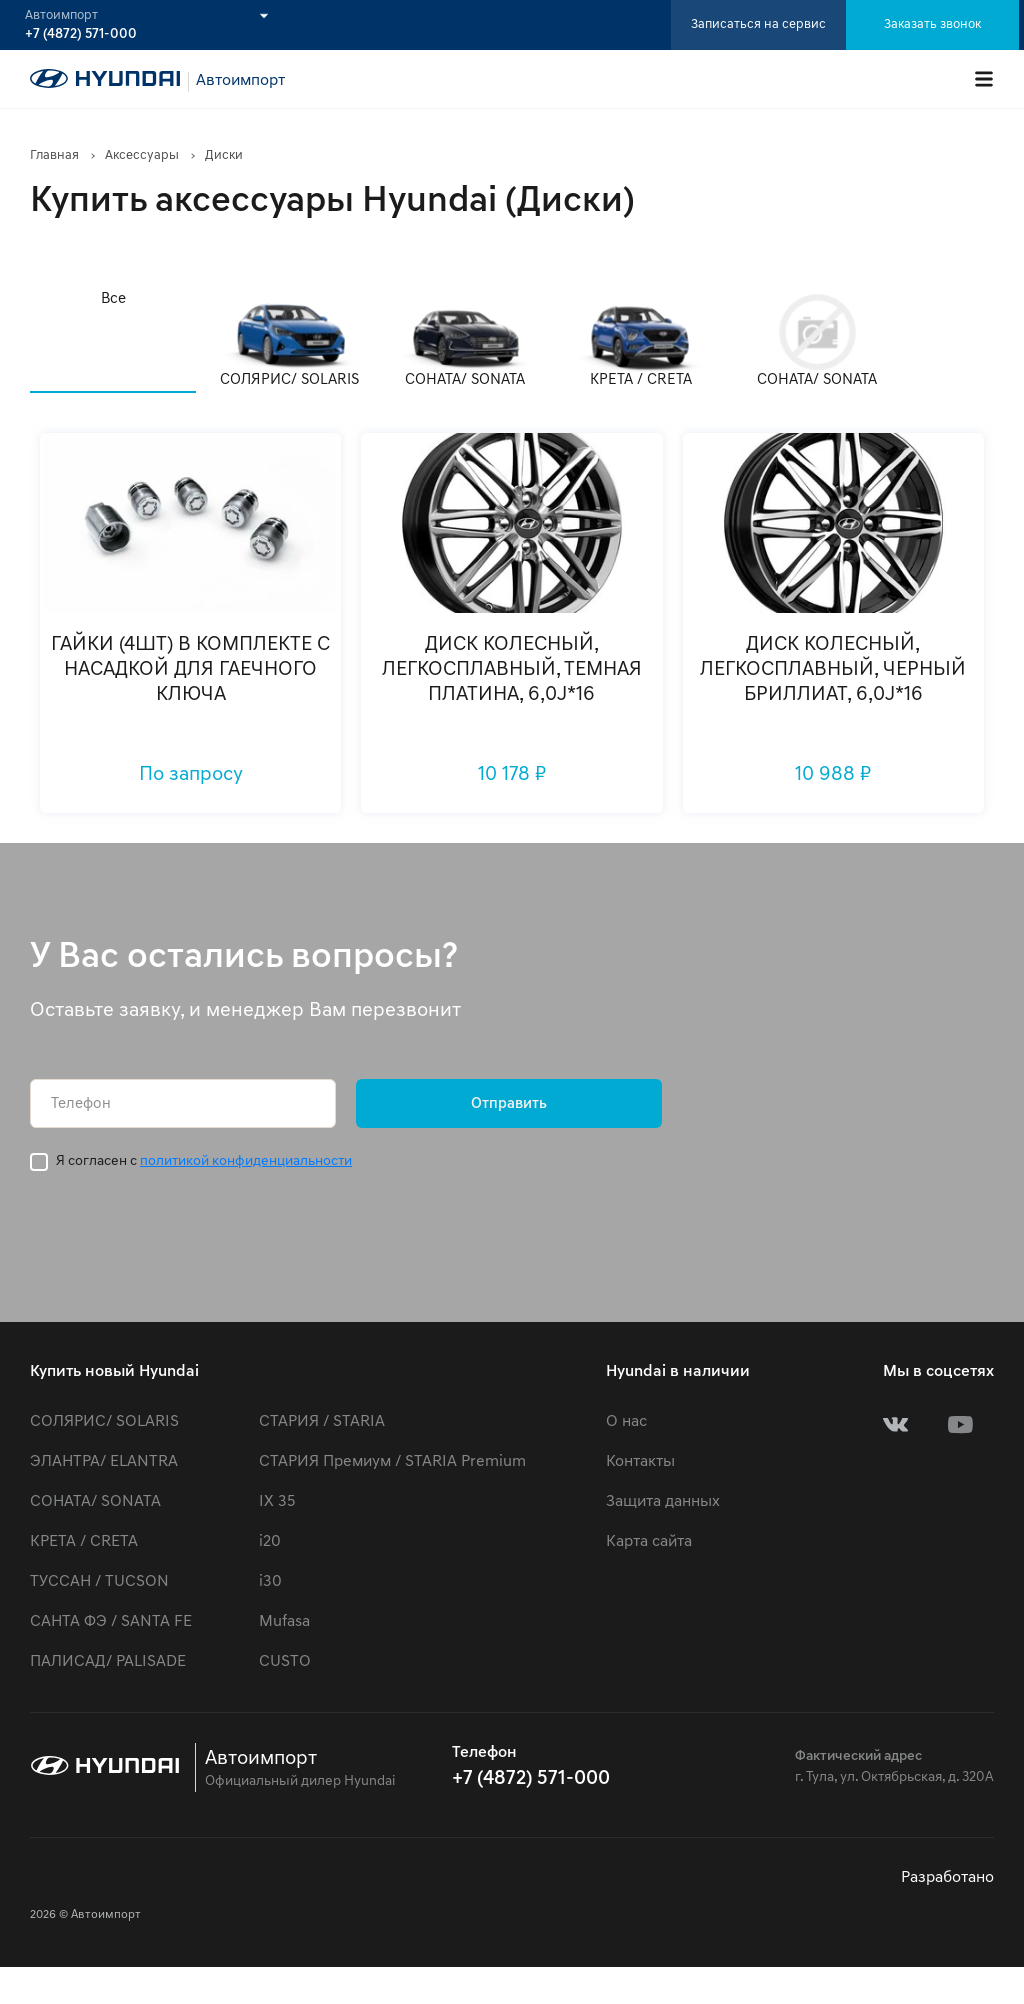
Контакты (640, 1462)
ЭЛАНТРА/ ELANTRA (104, 1462)
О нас (626, 1422)
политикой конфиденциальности (246, 1161)
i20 (270, 1542)
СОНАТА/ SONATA (95, 1502)
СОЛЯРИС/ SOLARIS (104, 1422)
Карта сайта (649, 1542)
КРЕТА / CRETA (84, 1542)
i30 (270, 1582)
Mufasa (284, 1622)
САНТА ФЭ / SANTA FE (111, 1622)
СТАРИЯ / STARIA (322, 1422)
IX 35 (277, 1502)
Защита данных (663, 1502)
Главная (54, 155)
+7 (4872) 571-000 (81, 35)
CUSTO (285, 1662)
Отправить (509, 1104)
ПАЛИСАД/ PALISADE (108, 1662)
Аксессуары (142, 155)
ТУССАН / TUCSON (99, 1582)
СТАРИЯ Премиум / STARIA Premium (392, 1462)
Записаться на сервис (758, 24)
